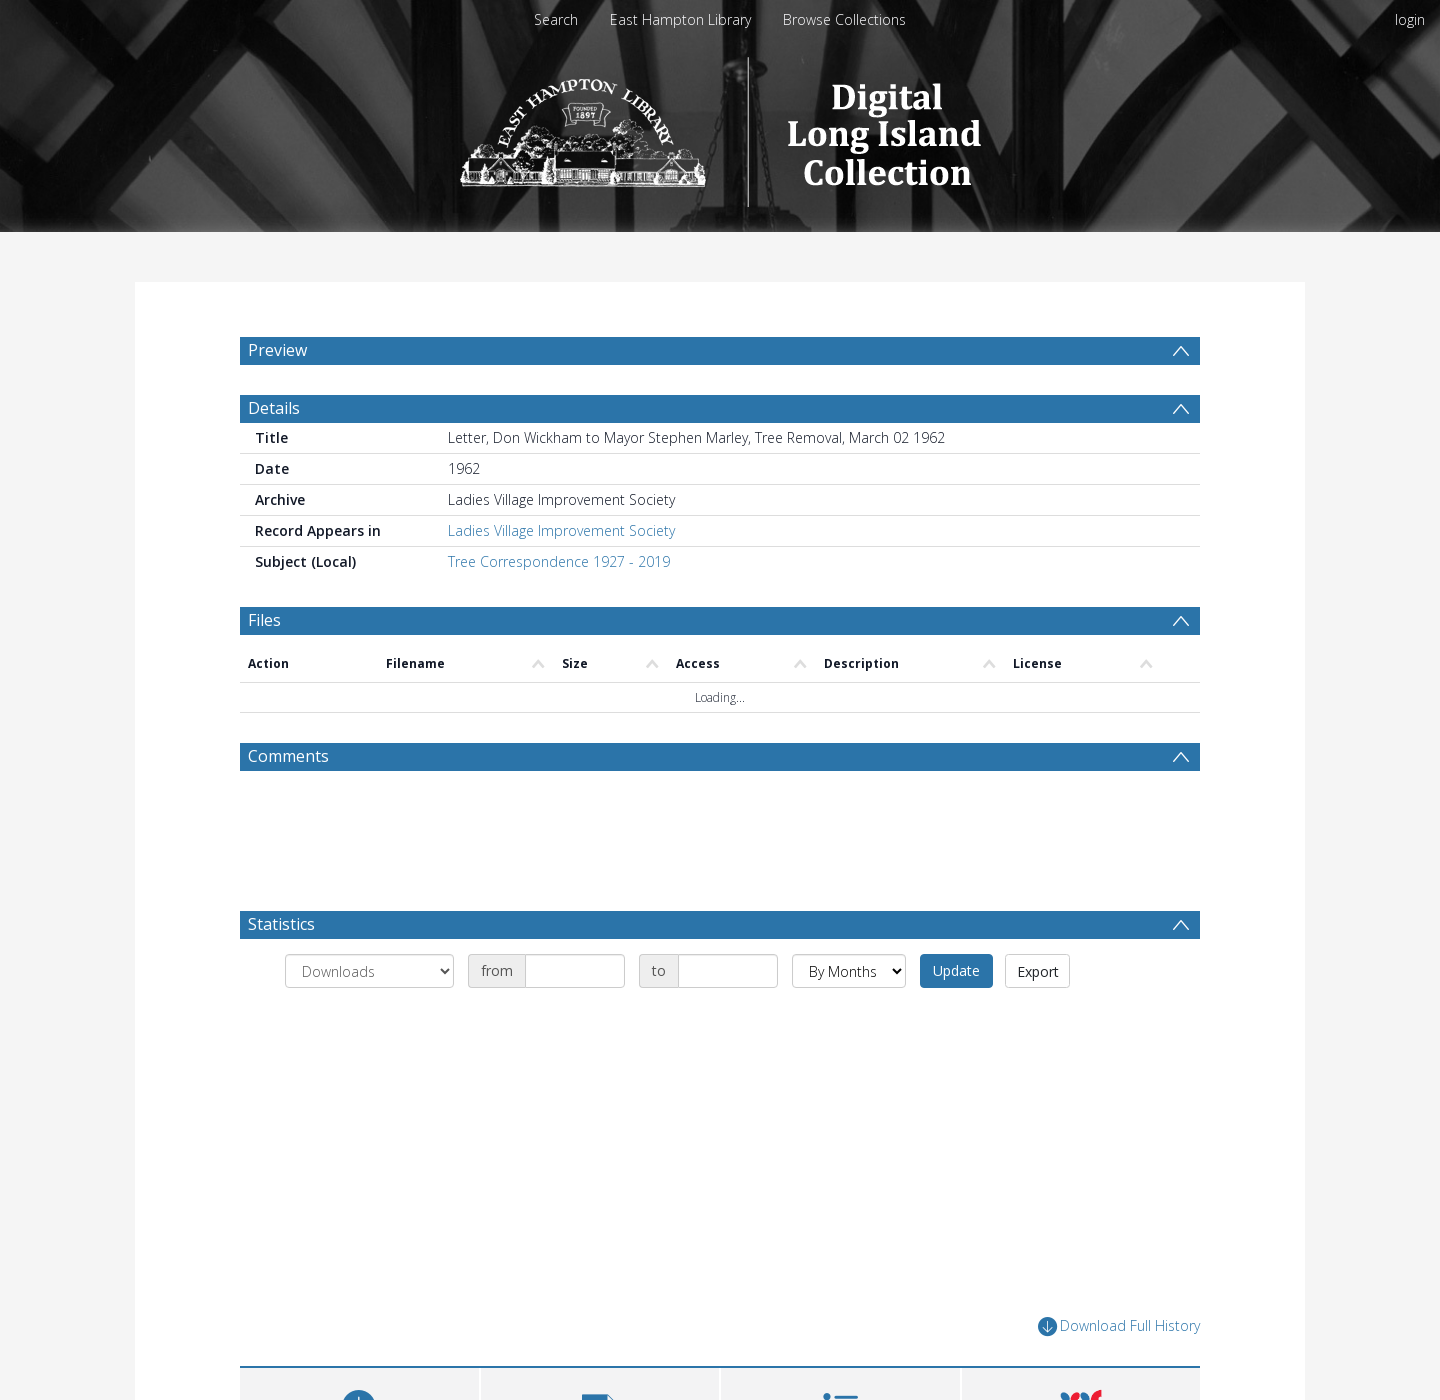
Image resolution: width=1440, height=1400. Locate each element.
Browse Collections (844, 19)
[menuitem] (297, 396)
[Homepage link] (720, 126)
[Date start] (575, 1080)
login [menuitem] (1410, 19)
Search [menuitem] (556, 19)
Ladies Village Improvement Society (561, 639)
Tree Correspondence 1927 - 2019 (559, 670)
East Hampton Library (680, 19)
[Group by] (369, 1080)
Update (956, 1079)
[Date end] (728, 1080)
